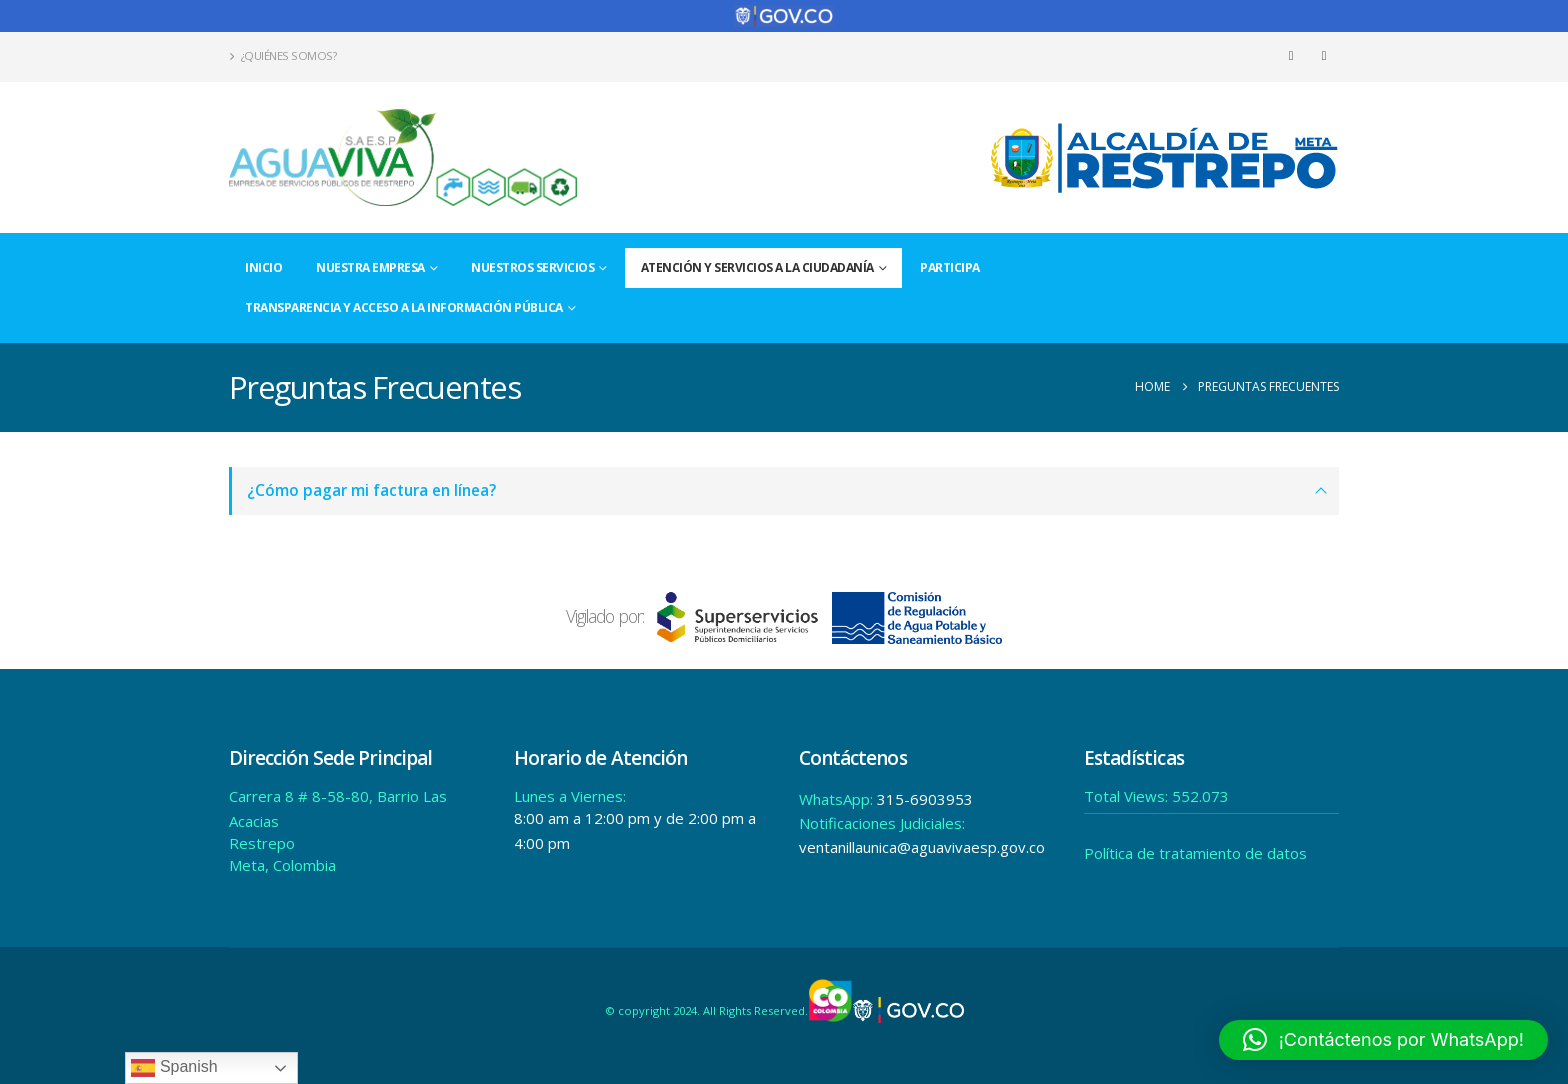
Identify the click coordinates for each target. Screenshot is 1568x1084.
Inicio (263, 267)
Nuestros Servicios (532, 267)
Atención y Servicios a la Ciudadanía (757, 267)
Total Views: (1128, 796)
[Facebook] (1291, 56)
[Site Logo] (404, 157)
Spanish (174, 1068)
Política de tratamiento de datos (1195, 853)
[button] (1383, 1040)
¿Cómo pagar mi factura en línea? (371, 490)
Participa (950, 267)
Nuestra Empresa (370, 267)
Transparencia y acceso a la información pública (404, 307)
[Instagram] (1324, 56)
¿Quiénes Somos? (282, 55)
